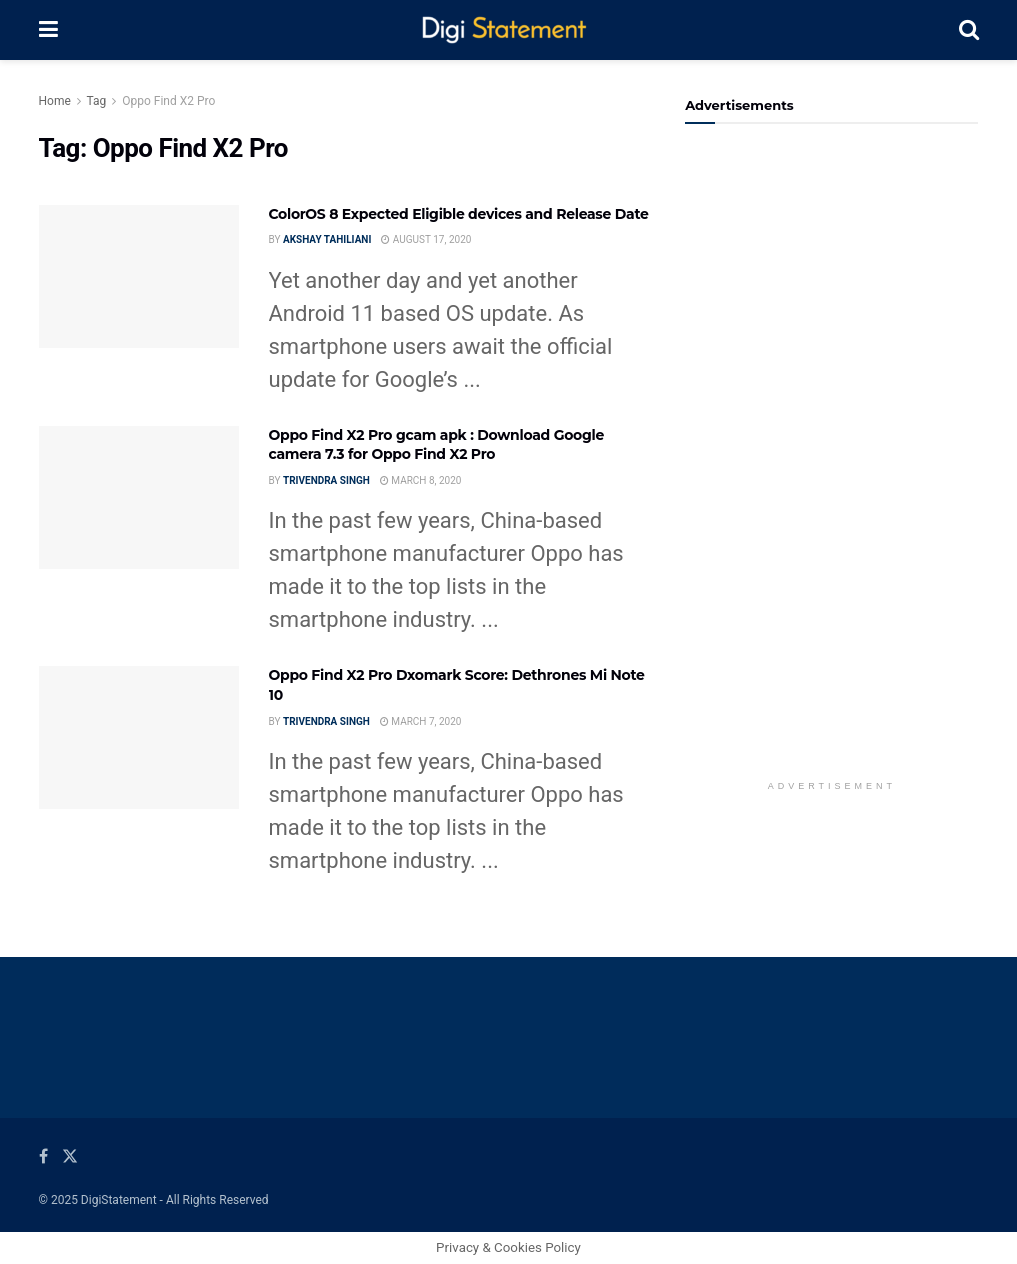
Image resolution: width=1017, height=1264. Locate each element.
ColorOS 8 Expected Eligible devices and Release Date (459, 214)
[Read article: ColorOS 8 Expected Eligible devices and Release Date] (139, 276)
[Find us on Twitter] (70, 1156)
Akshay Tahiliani (327, 239)
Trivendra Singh (326, 480)
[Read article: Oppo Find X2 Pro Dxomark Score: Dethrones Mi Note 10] (139, 737)
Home (55, 101)
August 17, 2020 (426, 239)
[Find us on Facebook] (43, 1156)
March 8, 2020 (421, 480)
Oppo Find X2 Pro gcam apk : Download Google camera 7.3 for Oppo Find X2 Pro (436, 445)
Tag (97, 101)
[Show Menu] (48, 30)
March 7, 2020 (421, 721)
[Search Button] (969, 30)
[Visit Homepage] (508, 30)
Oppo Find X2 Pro (168, 101)
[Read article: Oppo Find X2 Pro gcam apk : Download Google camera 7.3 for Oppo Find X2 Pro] (139, 497)
